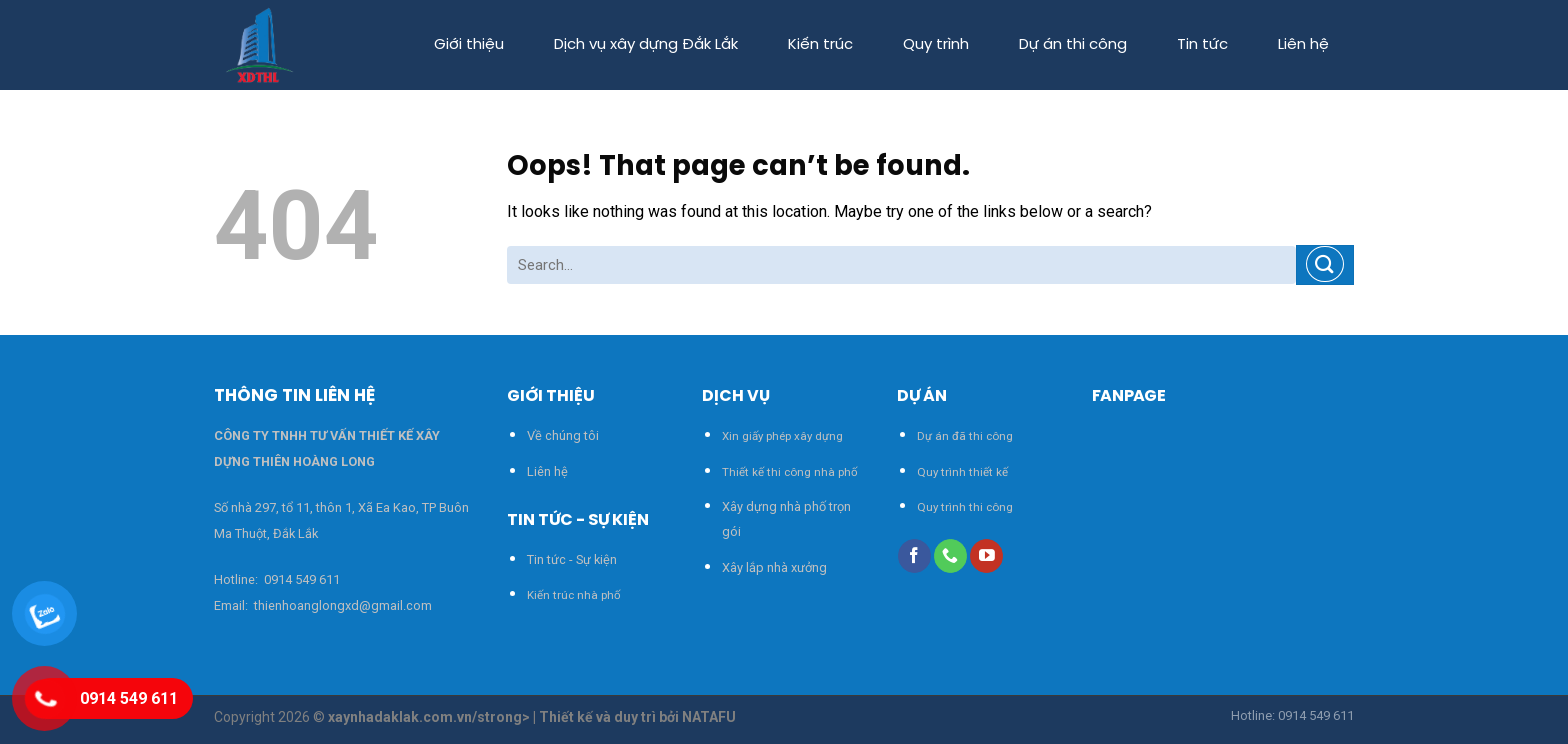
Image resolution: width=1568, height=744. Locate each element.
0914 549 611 (302, 579)
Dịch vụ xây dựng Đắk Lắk (646, 45)
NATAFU (709, 717)
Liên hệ (1303, 45)
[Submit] (1325, 264)
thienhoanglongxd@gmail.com (341, 605)
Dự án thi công (1073, 45)
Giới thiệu (469, 45)
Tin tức (1202, 45)
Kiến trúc (820, 45)
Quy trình (936, 45)
